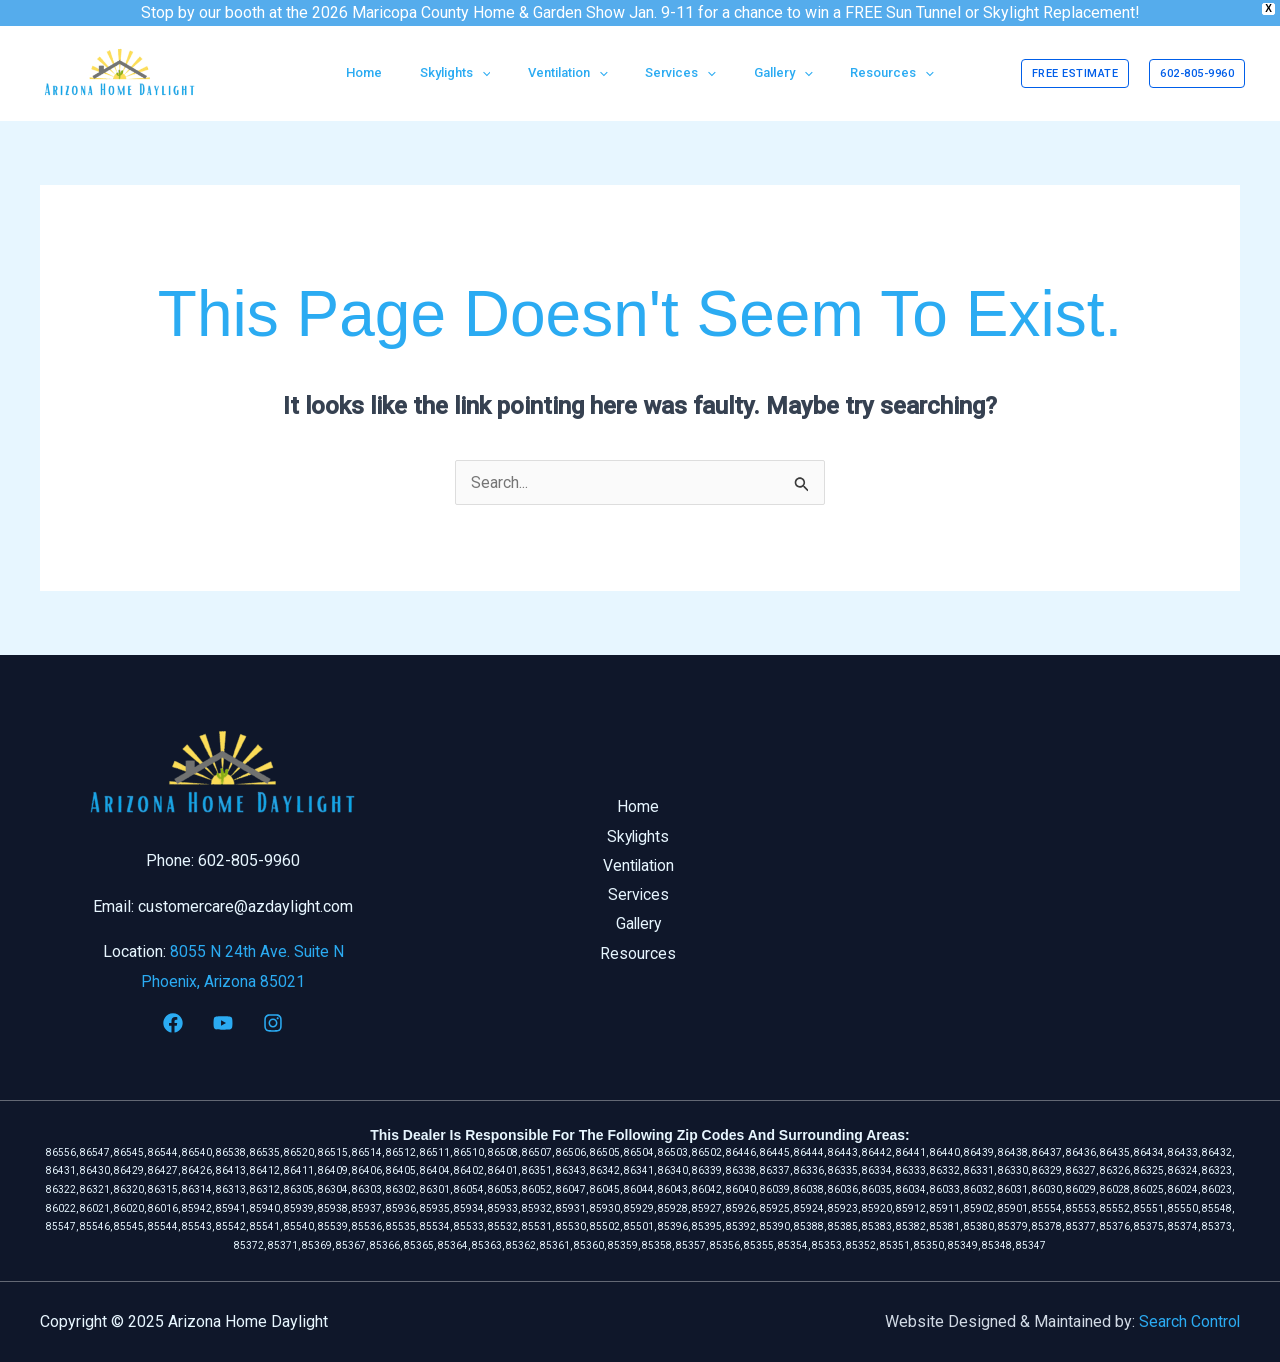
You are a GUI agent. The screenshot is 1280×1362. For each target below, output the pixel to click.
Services (640, 895)
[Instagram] (273, 1023)
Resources (640, 955)
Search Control (1189, 1321)
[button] (1075, 73)
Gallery (640, 925)
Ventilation (640, 866)
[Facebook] (173, 1023)
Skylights (639, 836)
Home (640, 806)
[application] (499, 73)
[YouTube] (223, 1023)
